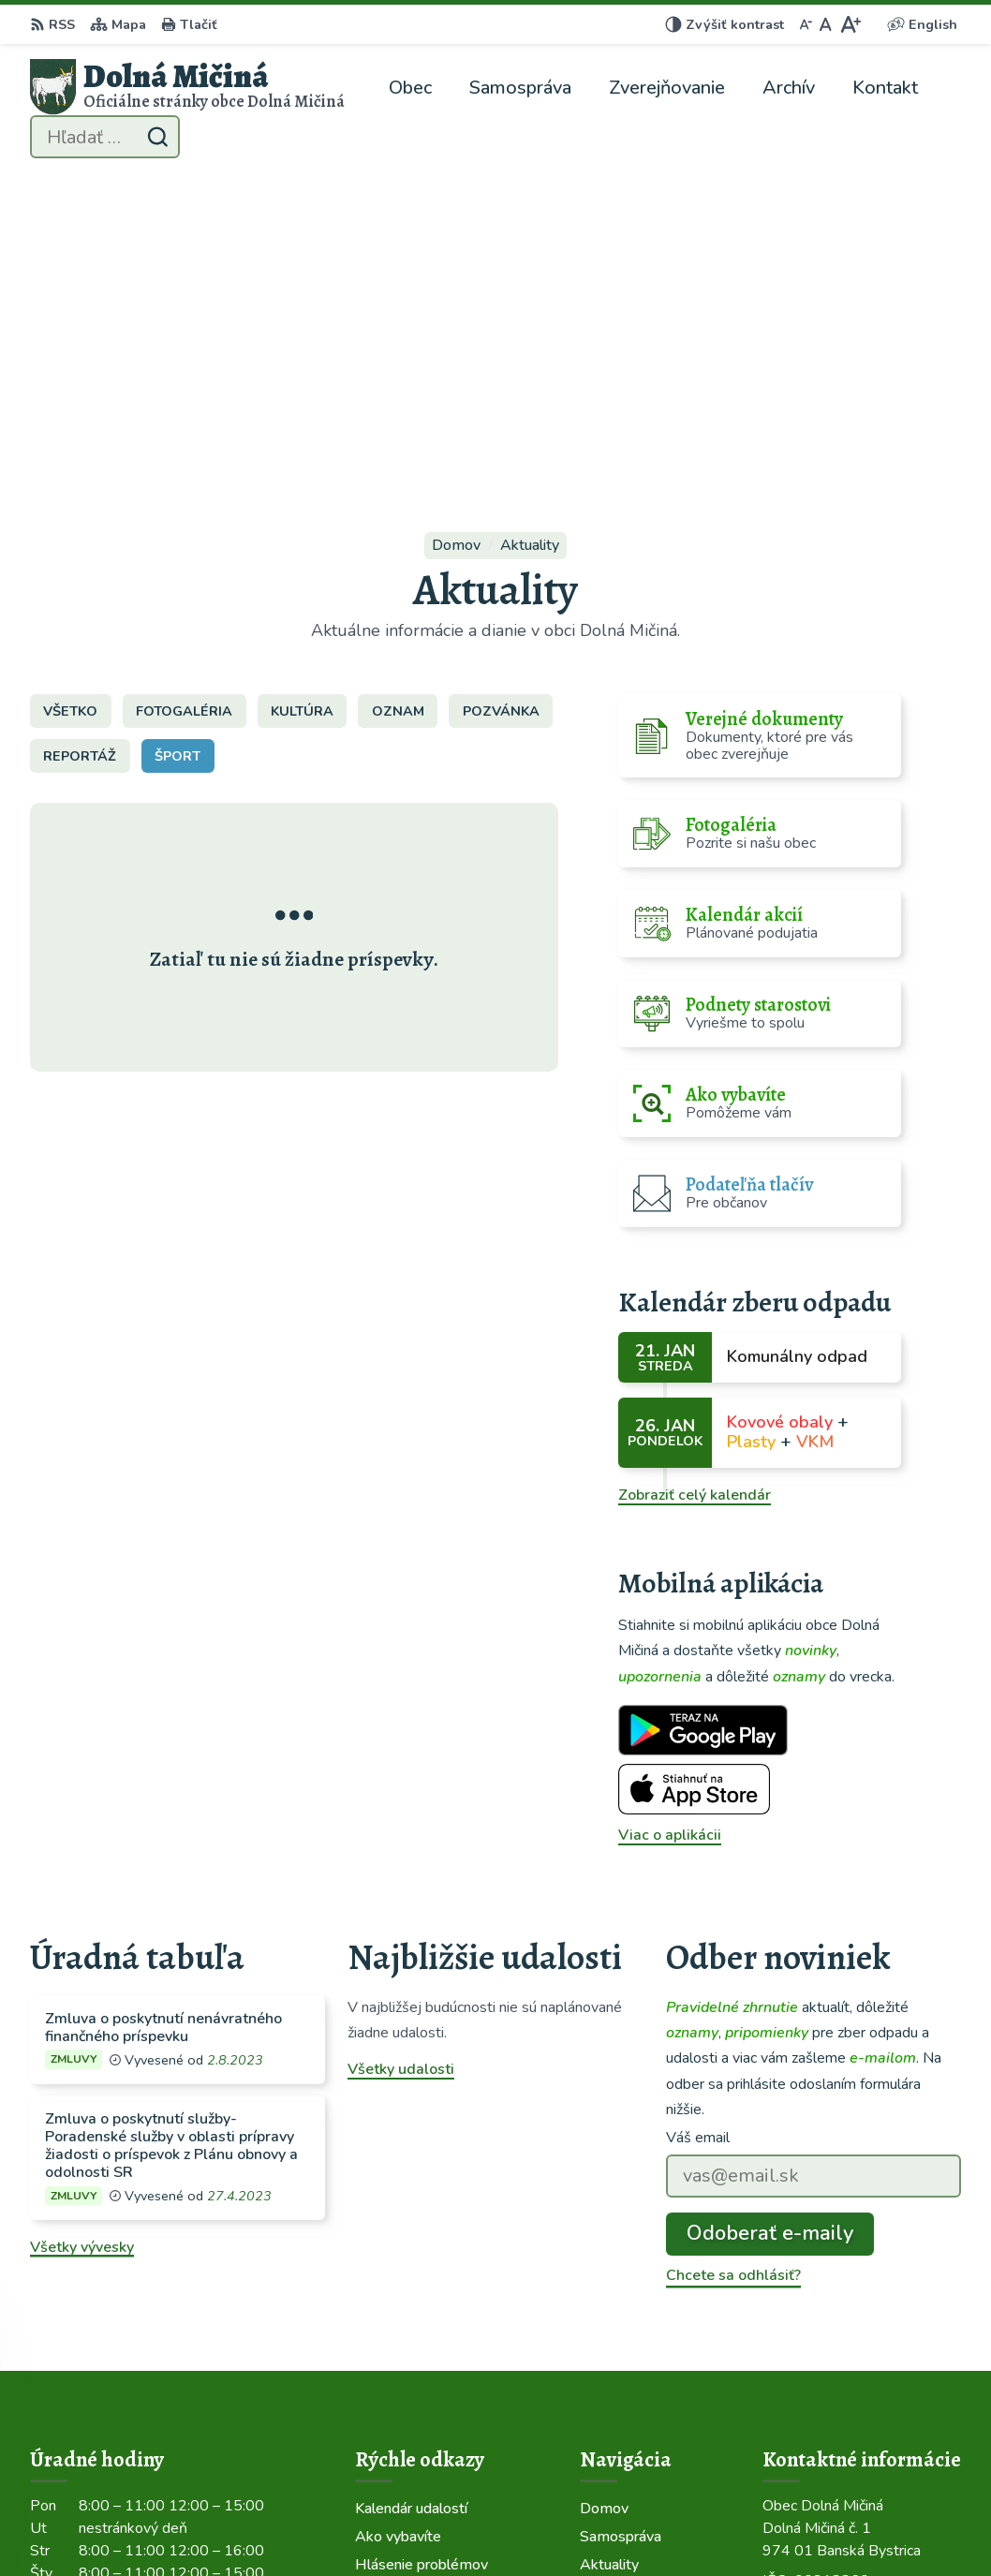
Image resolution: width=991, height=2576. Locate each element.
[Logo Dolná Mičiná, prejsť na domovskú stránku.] (187, 87)
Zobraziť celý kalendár (694, 1181)
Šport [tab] (177, 442)
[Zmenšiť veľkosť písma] (805, 24)
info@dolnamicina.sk (834, 2364)
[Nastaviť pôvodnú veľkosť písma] (826, 24)
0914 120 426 (813, 2342)
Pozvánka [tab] (501, 397)
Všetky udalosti (401, 1755)
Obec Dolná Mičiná (545, 2525)
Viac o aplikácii (669, 1521)
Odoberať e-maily (770, 1919)
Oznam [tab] (398, 397)
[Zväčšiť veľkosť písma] (850, 24)
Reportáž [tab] (79, 442)
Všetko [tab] (70, 397)
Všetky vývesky (82, 1933)
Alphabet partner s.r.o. (280, 2525)
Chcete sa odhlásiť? (733, 1961)
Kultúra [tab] (302, 397)
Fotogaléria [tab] (184, 397)
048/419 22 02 (815, 2319)
